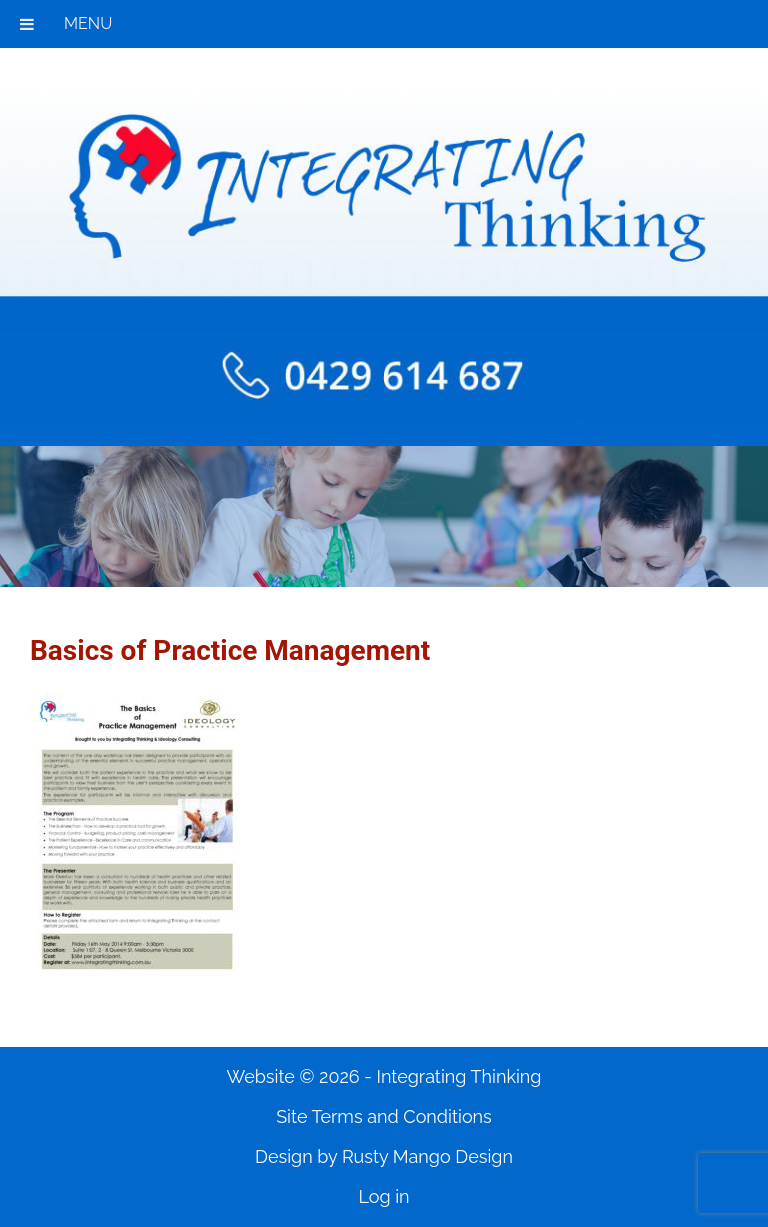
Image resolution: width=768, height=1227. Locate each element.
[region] (384, 516)
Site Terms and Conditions (384, 1116)
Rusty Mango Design (427, 1156)
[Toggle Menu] (27, 24)
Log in (383, 1196)
